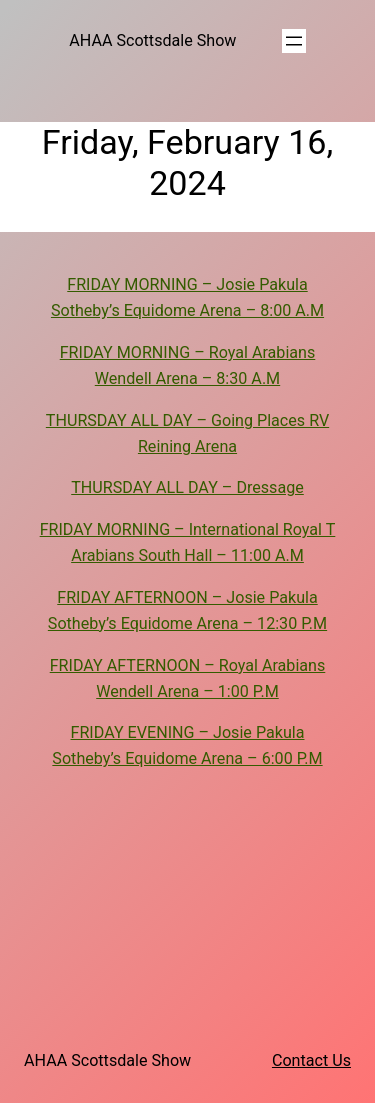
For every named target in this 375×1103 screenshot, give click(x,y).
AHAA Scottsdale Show (152, 40)
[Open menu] (294, 41)
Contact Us (311, 1060)
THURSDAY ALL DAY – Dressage (187, 487)
